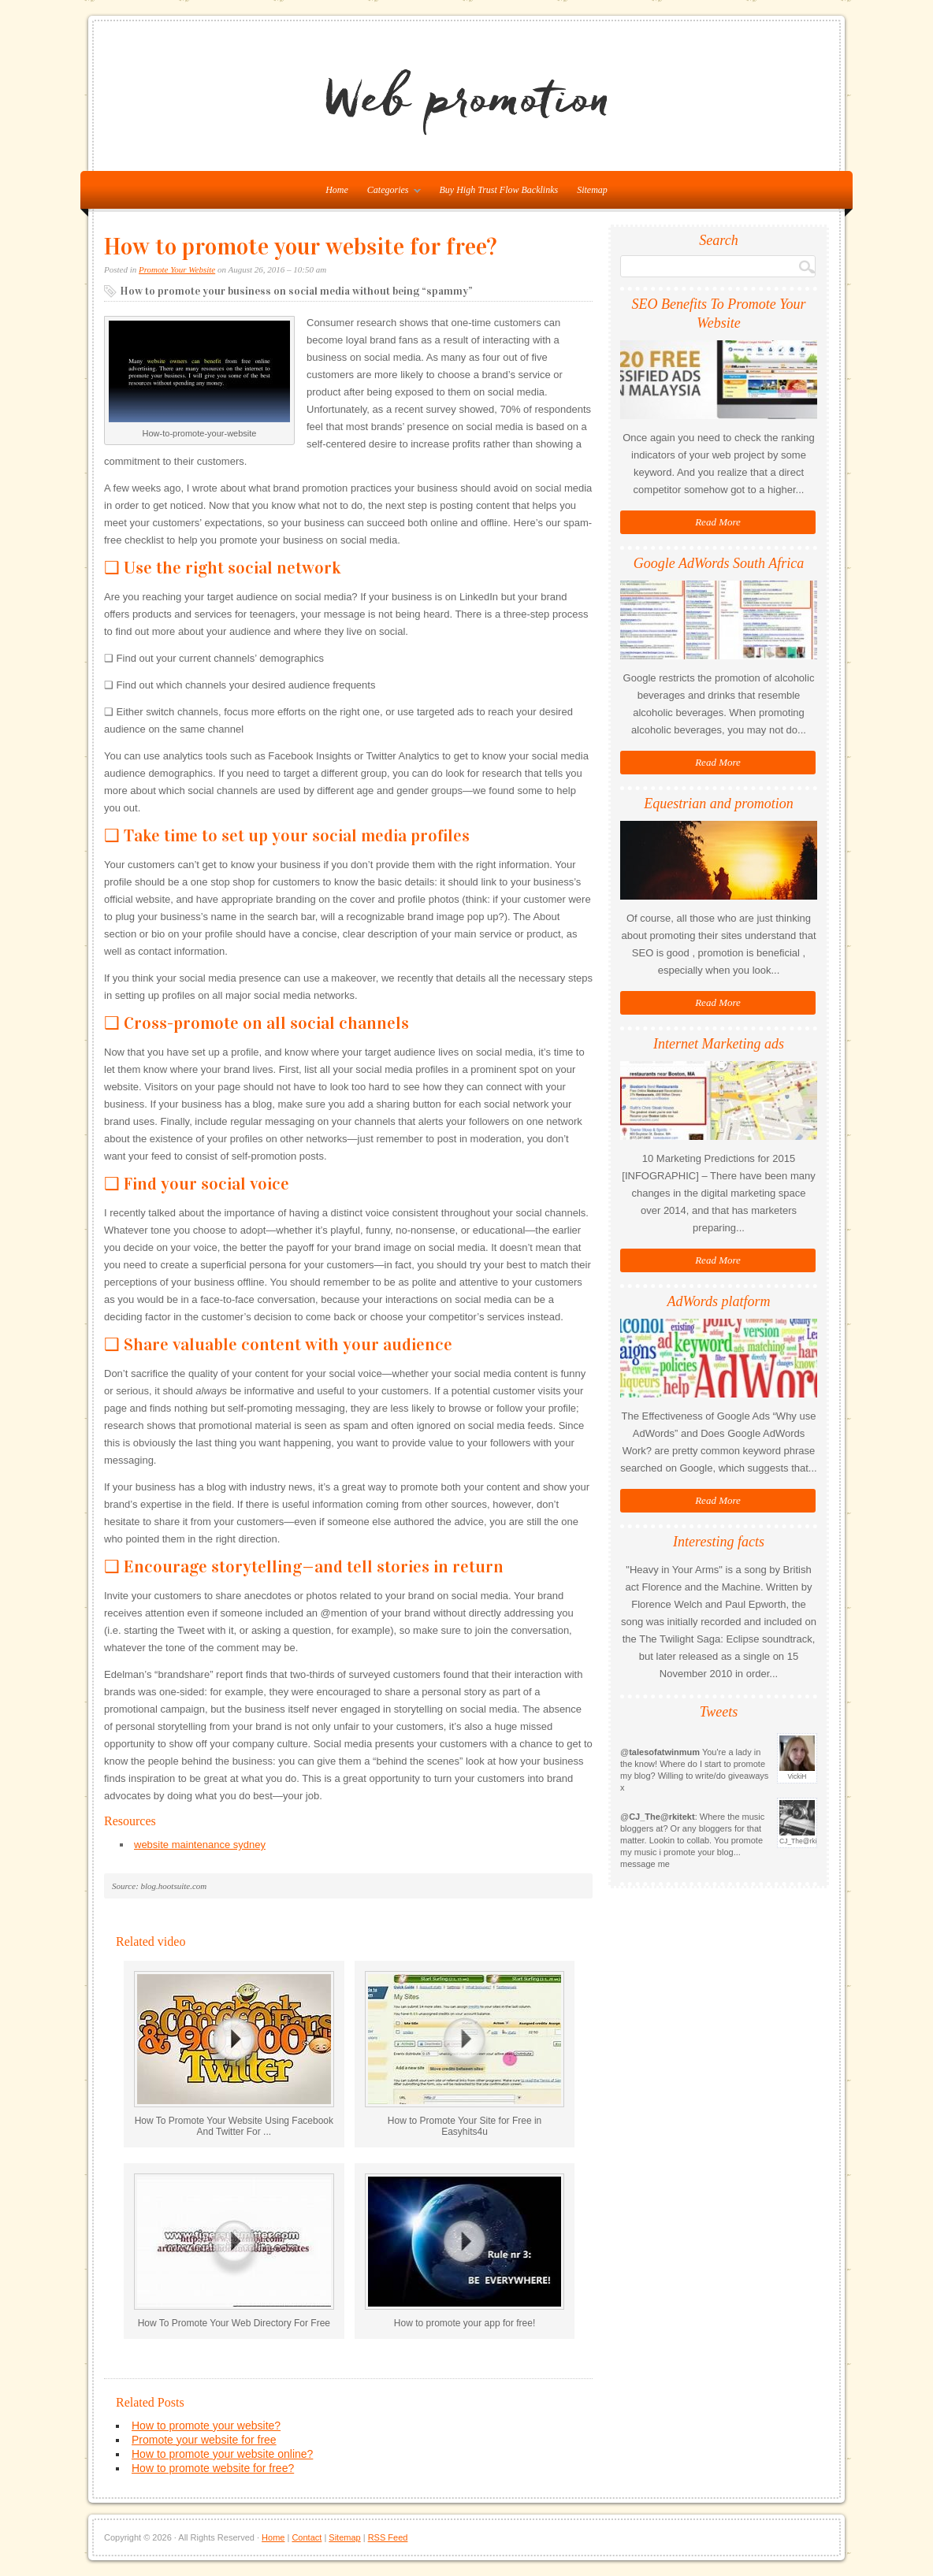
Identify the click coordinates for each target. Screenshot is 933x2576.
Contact (307, 2537)
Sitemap (592, 189)
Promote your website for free (204, 2439)
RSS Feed (388, 2537)
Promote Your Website (177, 269)
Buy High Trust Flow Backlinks (499, 189)
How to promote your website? (206, 2425)
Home (273, 2537)
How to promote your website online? (222, 2454)
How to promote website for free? (213, 2468)
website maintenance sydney (200, 1844)
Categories (390, 193)
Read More (718, 522)
